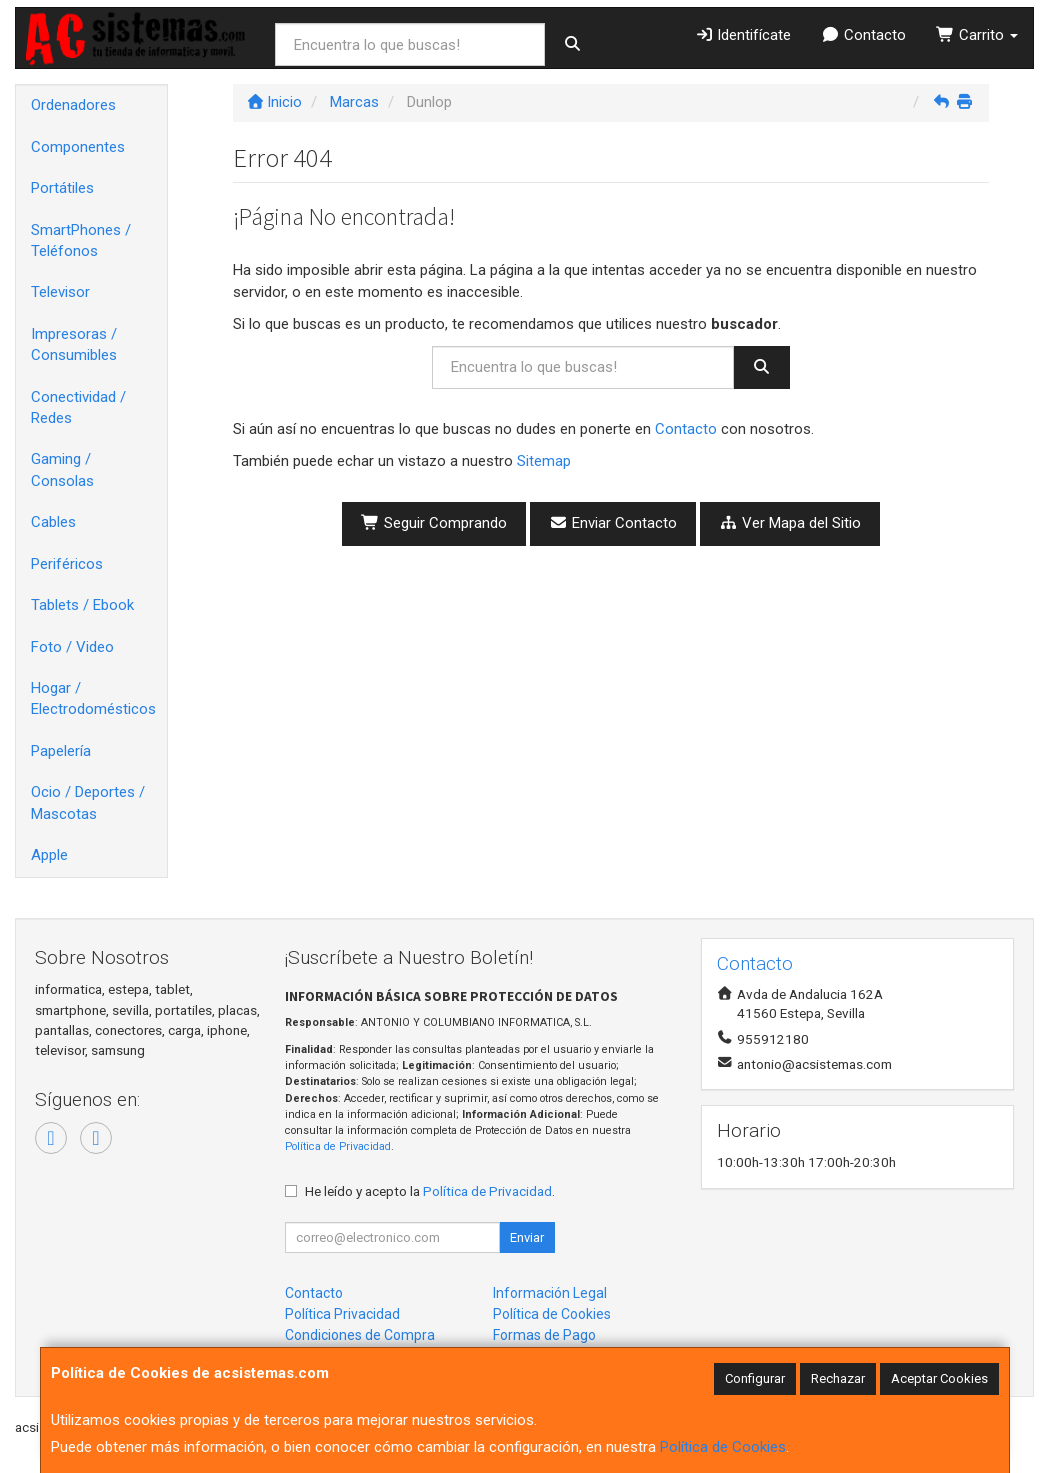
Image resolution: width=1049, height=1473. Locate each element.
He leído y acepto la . (430, 1191)
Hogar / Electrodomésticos (93, 698)
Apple (49, 855)
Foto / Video (72, 647)
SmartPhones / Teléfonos (81, 240)
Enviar (527, 1237)
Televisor (60, 292)
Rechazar (838, 1378)
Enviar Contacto (613, 523)
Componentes (78, 147)
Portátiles (62, 188)
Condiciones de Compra (360, 1335)
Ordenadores (73, 105)
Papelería (61, 751)
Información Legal (550, 1293)
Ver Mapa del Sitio (790, 523)
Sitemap (544, 461)
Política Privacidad (342, 1314)
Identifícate (743, 35)
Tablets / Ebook (82, 605)
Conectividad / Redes (78, 407)
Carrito (977, 35)
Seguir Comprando (434, 523)
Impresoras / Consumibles (74, 344)
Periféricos (67, 564)
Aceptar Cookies (939, 1378)
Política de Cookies (723, 1447)
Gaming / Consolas (62, 469)
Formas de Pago (544, 1335)
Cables (53, 522)
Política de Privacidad (338, 1146)
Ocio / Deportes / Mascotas (88, 802)
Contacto (863, 35)
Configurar (755, 1378)
